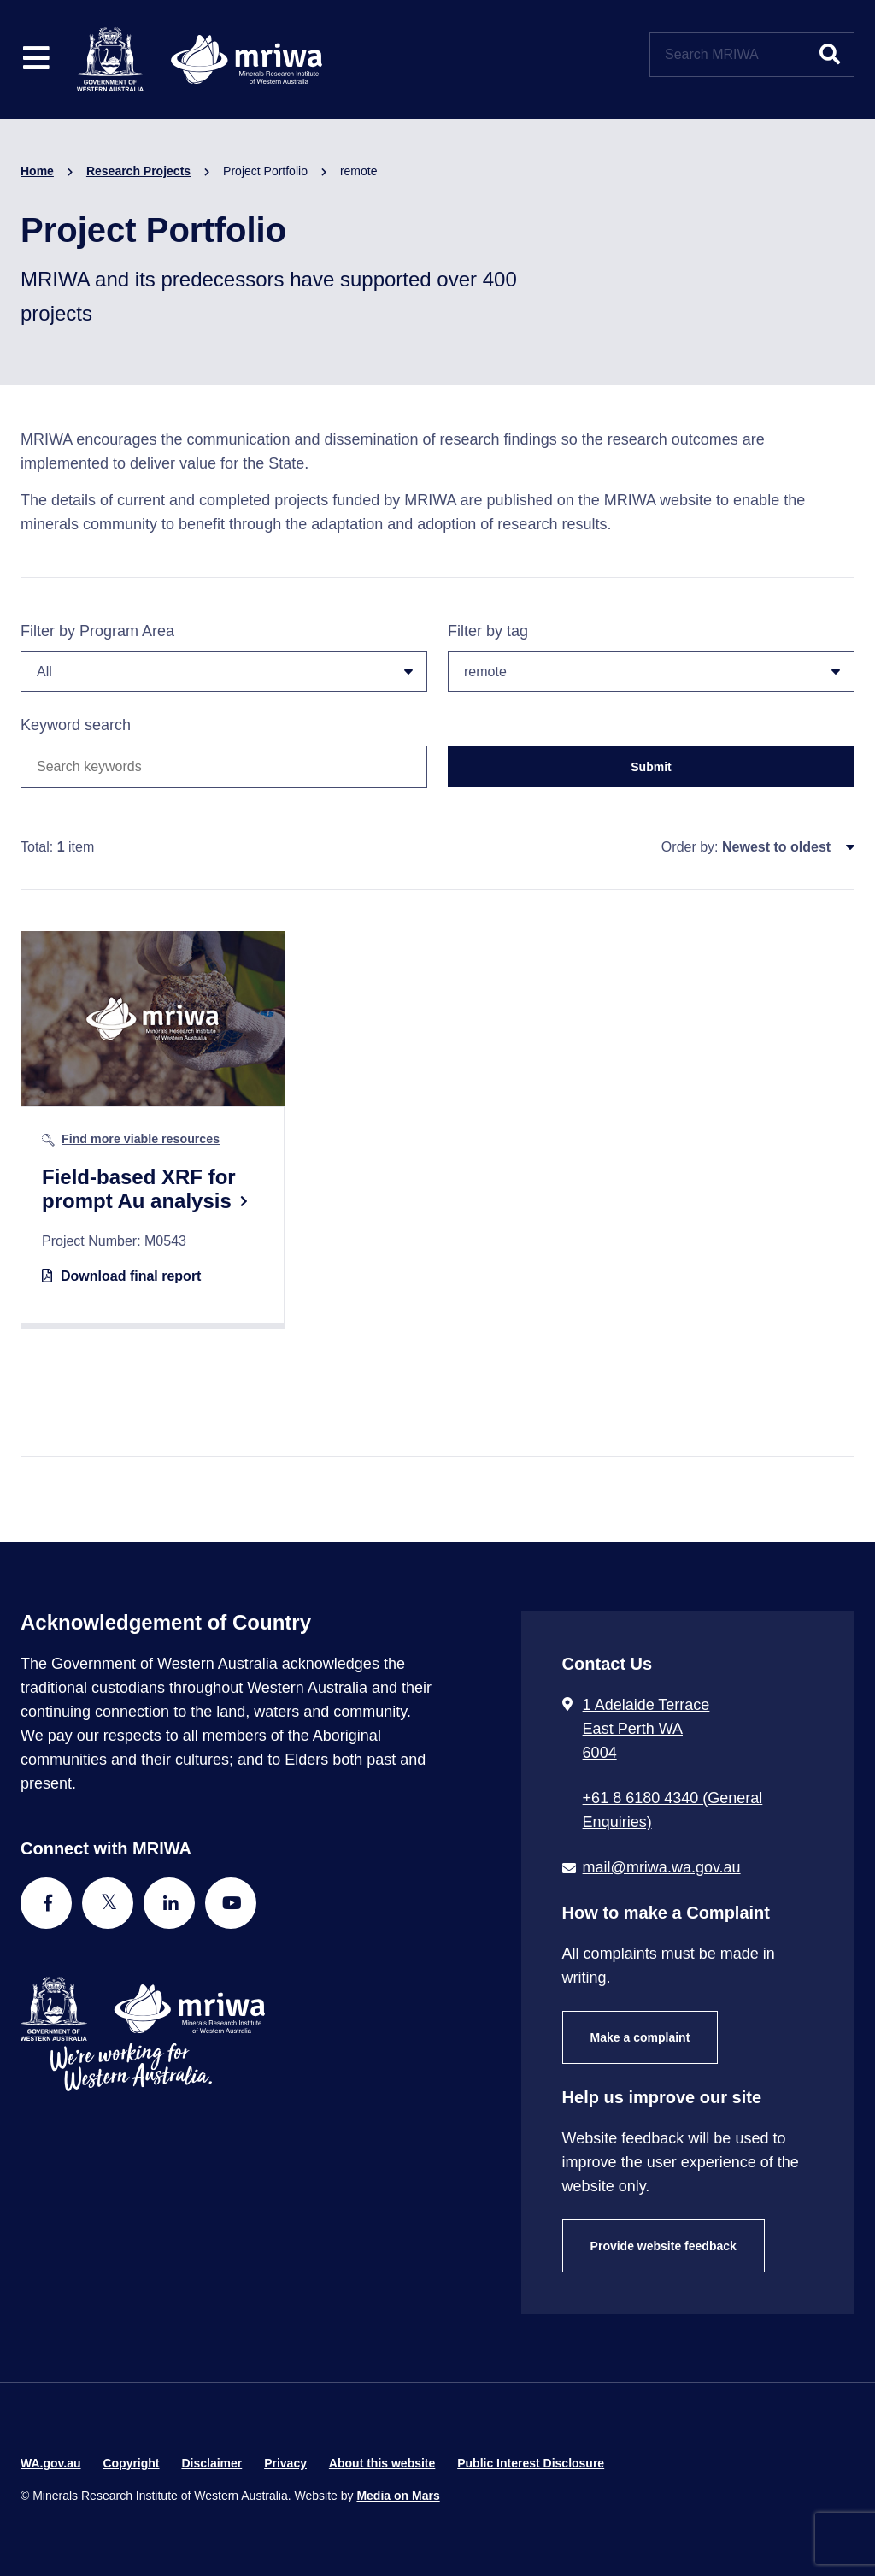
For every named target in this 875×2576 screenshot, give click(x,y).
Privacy (285, 2463)
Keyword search (76, 725)
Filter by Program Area (224, 657)
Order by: (690, 847)
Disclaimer (211, 2463)
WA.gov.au (51, 2463)
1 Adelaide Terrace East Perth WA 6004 (646, 1728)
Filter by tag (651, 657)
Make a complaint (640, 2037)
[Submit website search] (830, 54)
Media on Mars (397, 2495)
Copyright (131, 2463)
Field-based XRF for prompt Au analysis (139, 1188)
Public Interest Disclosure (530, 2463)
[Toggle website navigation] (36, 59)
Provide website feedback (663, 2246)
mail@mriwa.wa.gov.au (662, 1867)
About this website (382, 2463)
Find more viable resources (141, 1139)
